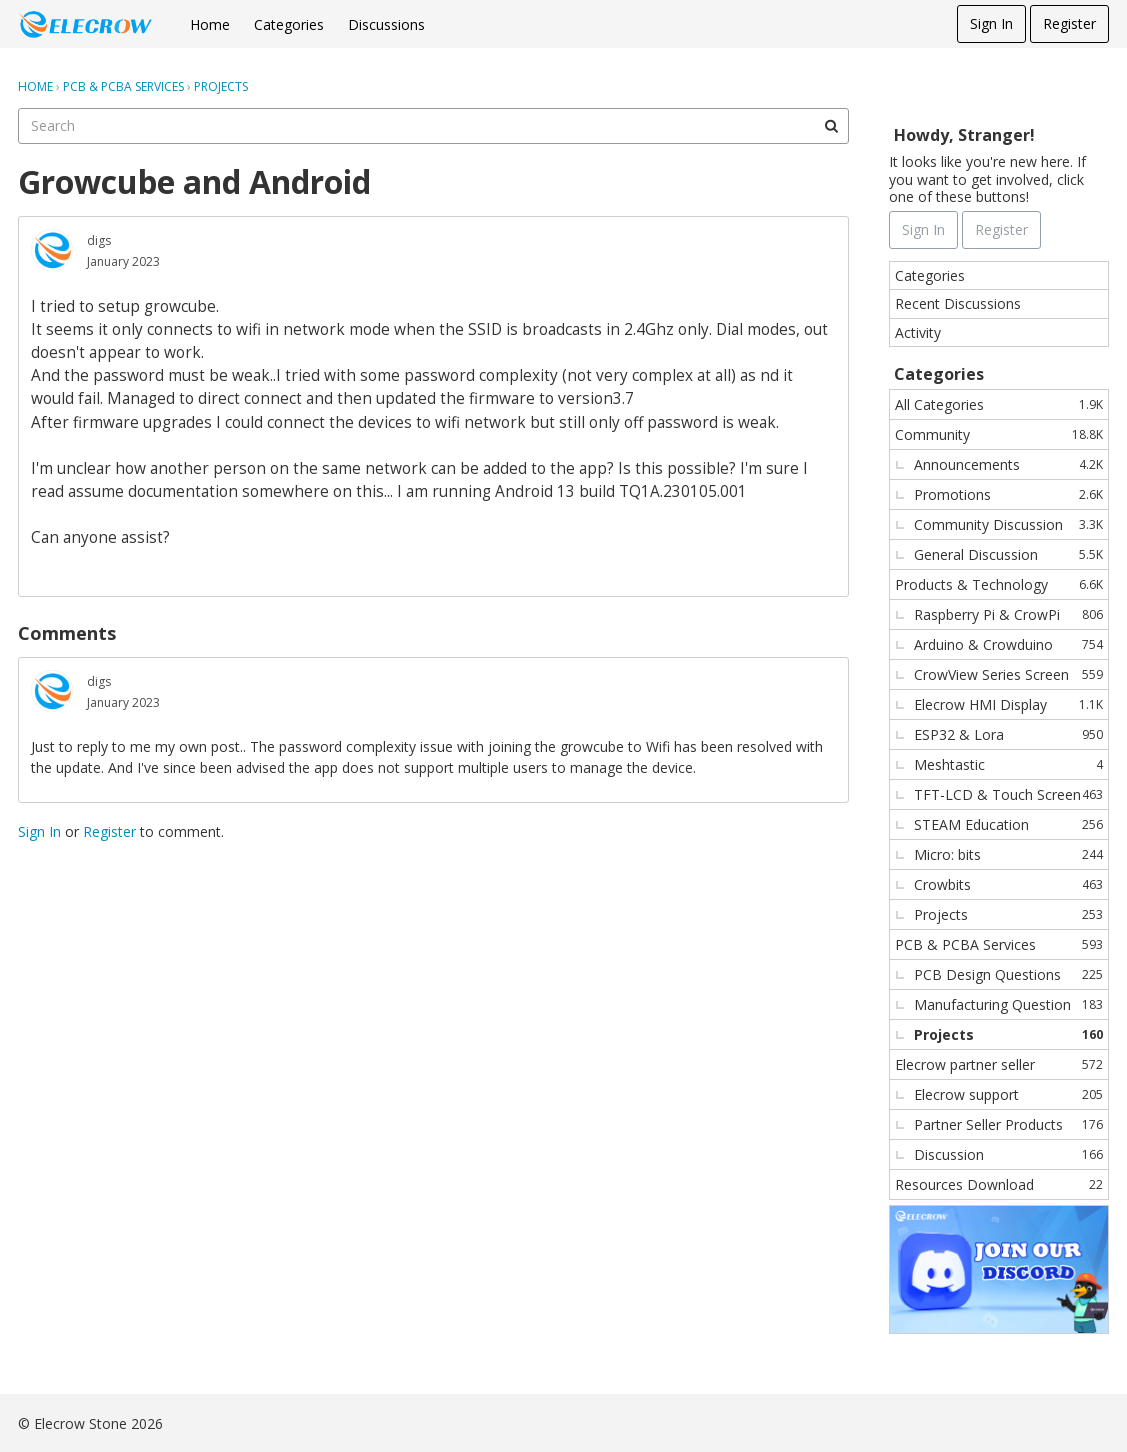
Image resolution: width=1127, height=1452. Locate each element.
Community (999, 434)
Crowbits (1008, 884)
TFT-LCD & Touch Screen (1008, 794)
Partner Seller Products (1008, 1124)
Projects (1008, 914)
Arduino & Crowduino (1008, 644)
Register (1069, 23)
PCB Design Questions (1008, 974)
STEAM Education (1008, 824)
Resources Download (999, 1184)
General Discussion (1008, 554)
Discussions (386, 24)
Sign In (991, 23)
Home (210, 24)
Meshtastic (1008, 764)
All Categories (999, 404)
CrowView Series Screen (1008, 674)
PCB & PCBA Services (999, 944)
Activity (918, 332)
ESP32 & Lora (1008, 734)
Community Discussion (1008, 524)
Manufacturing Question (1008, 1004)
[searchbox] (433, 126)
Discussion (1008, 1154)
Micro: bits (1008, 854)
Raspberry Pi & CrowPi (1008, 614)
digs (99, 240)
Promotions (1008, 494)
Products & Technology (999, 584)
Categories (289, 24)
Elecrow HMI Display (1008, 704)
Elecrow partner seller (999, 1064)
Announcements (1008, 464)
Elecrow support (1008, 1094)
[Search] (831, 126)
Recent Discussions (958, 303)
